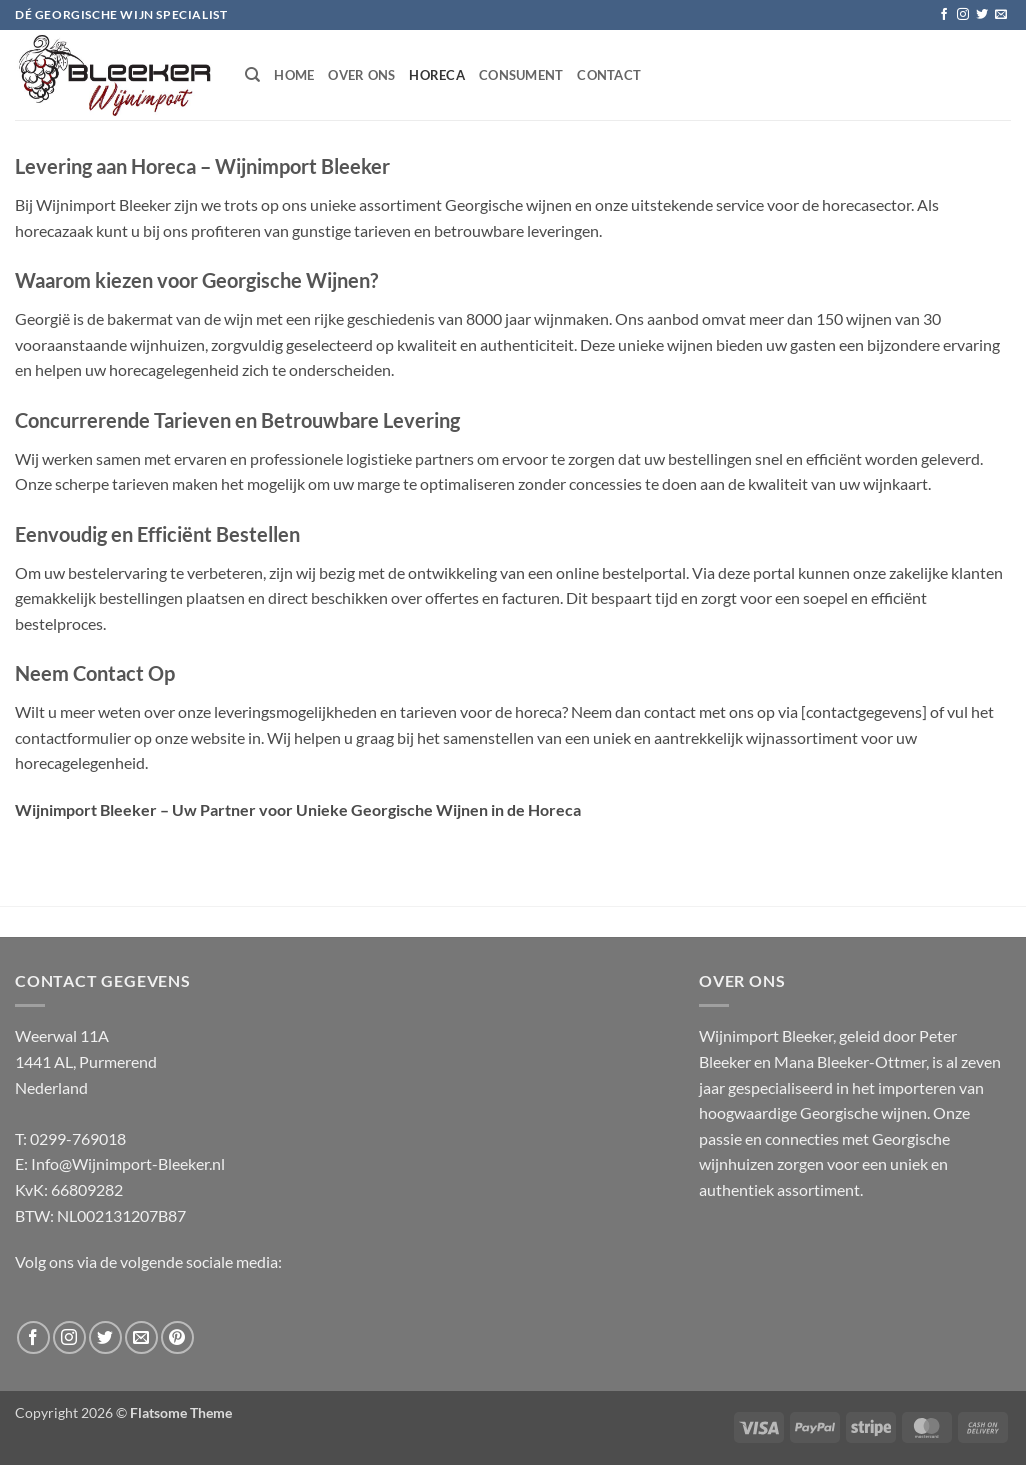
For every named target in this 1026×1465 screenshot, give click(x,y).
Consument (521, 75)
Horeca (437, 75)
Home (294, 75)
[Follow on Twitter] (982, 15)
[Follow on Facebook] (944, 15)
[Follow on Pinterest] (177, 1337)
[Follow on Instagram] (963, 15)
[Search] (252, 75)
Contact (609, 75)
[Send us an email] (1001, 15)
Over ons (361, 75)
